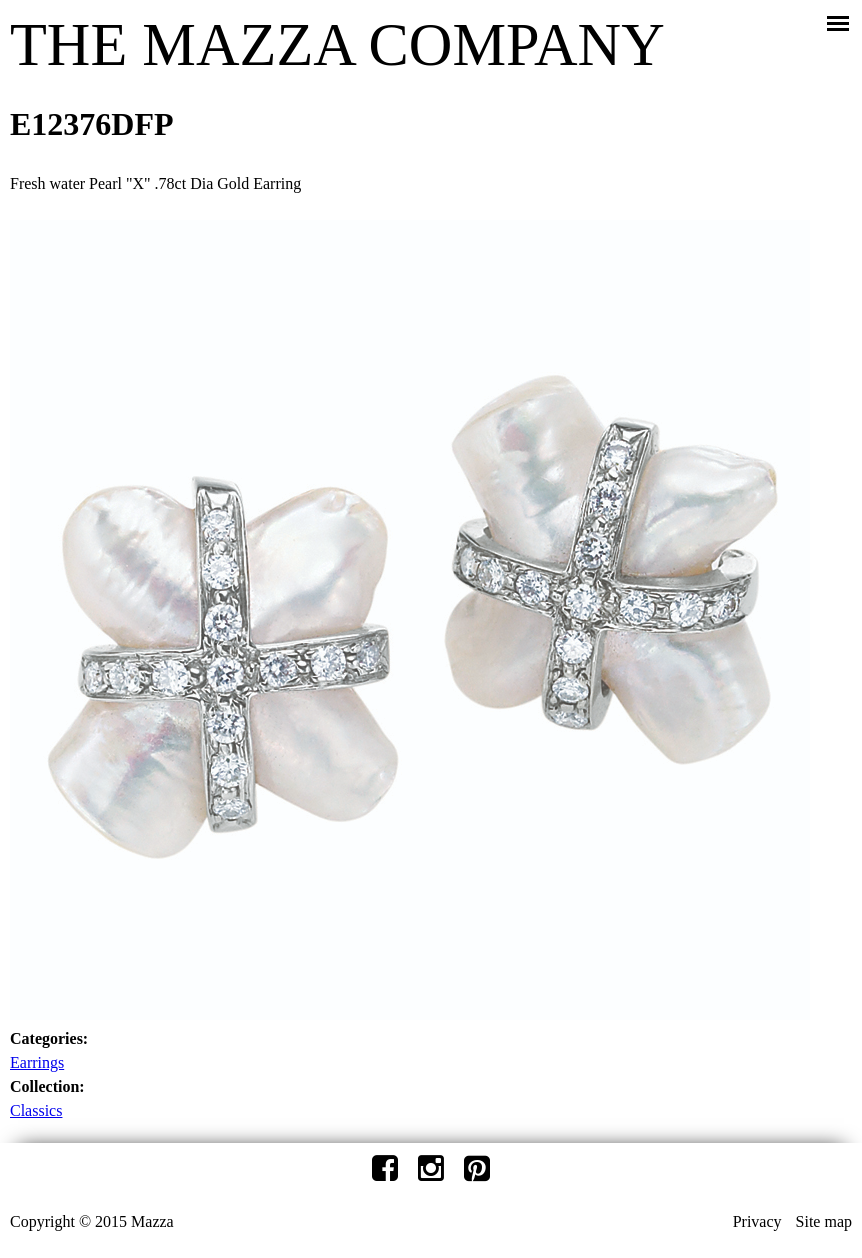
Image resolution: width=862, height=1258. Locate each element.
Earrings (37, 1062)
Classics (36, 1110)
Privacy (757, 1221)
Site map (824, 1221)
